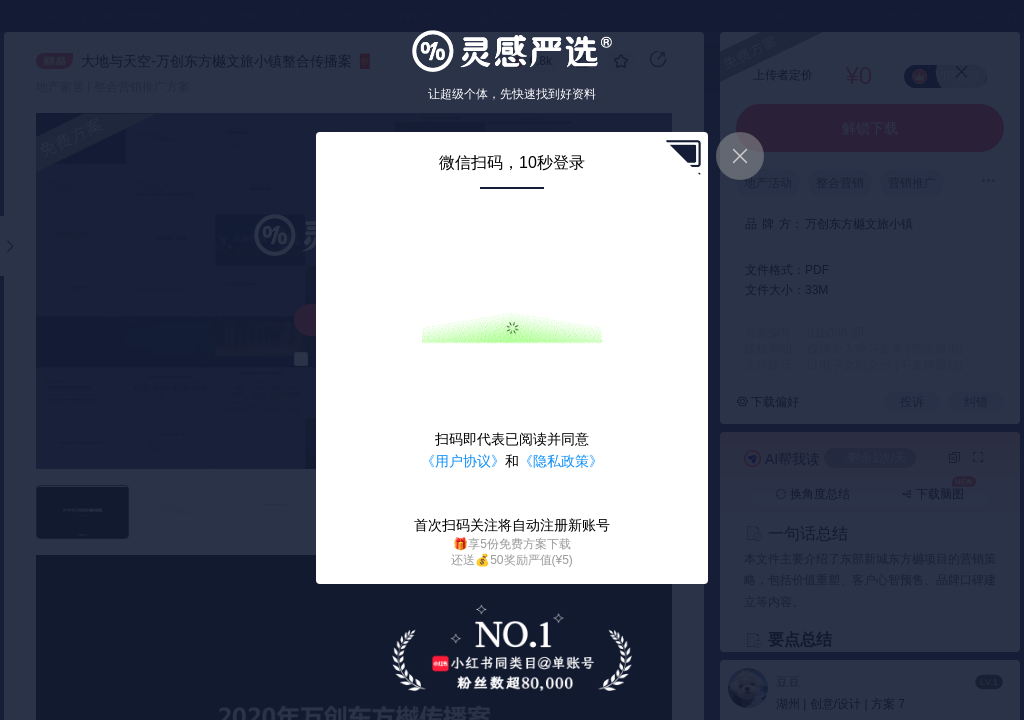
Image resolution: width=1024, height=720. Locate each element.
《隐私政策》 (561, 461)
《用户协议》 (463, 461)
